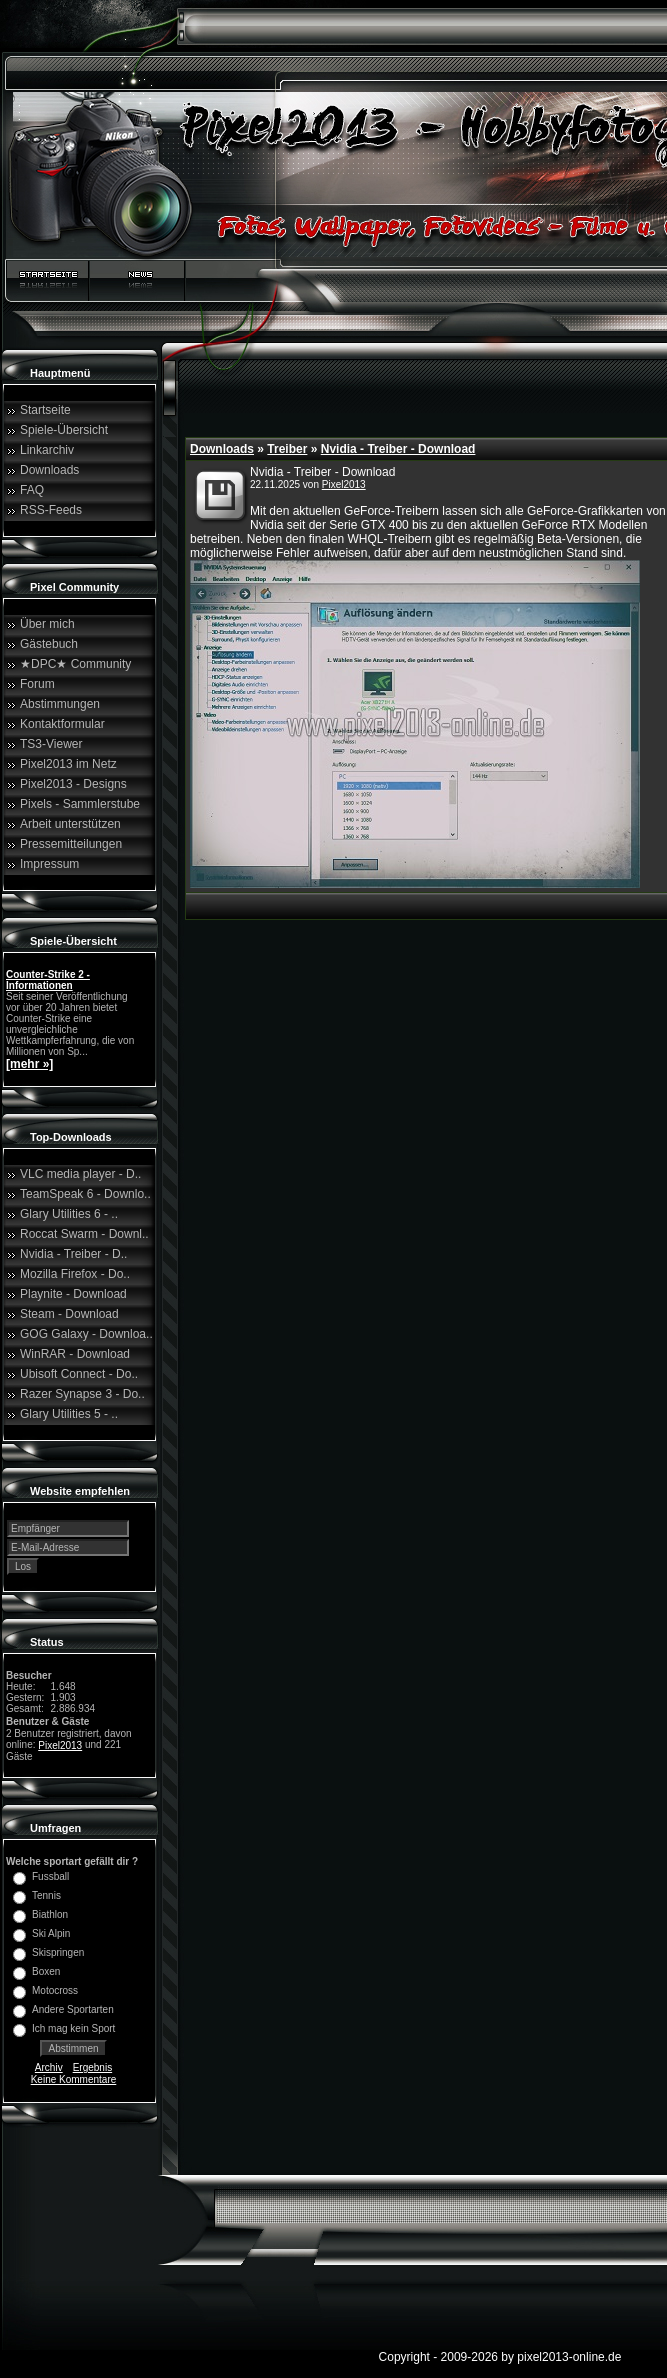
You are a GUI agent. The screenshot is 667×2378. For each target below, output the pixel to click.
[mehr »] (29, 1064)
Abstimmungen (60, 704)
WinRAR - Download (75, 1354)
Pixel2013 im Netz (68, 764)
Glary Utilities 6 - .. (69, 1214)
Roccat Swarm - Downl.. (84, 1234)
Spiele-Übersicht (64, 430)
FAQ (32, 490)
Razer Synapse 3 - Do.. (82, 1394)
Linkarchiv (47, 450)
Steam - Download (69, 1314)
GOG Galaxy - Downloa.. (86, 1334)
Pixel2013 (60, 1745)
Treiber (287, 449)
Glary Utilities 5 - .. (69, 1414)
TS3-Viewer (51, 744)
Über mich (47, 624)
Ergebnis (92, 2067)
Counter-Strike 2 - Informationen (48, 980)
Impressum (49, 864)
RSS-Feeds (51, 510)
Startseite (45, 410)
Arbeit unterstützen (70, 824)
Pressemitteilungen (71, 844)
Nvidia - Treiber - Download (398, 449)
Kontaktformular (62, 724)
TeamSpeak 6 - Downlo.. (85, 1194)
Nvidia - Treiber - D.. (73, 1254)
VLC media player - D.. (80, 1174)
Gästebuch (49, 644)
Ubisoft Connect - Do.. (79, 1374)
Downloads (49, 470)
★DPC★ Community (75, 664)
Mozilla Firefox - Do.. (75, 1274)
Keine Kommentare (74, 2079)
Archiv (49, 2067)
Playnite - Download (73, 1294)
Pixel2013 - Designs (73, 784)
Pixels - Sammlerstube (80, 804)
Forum (37, 684)
